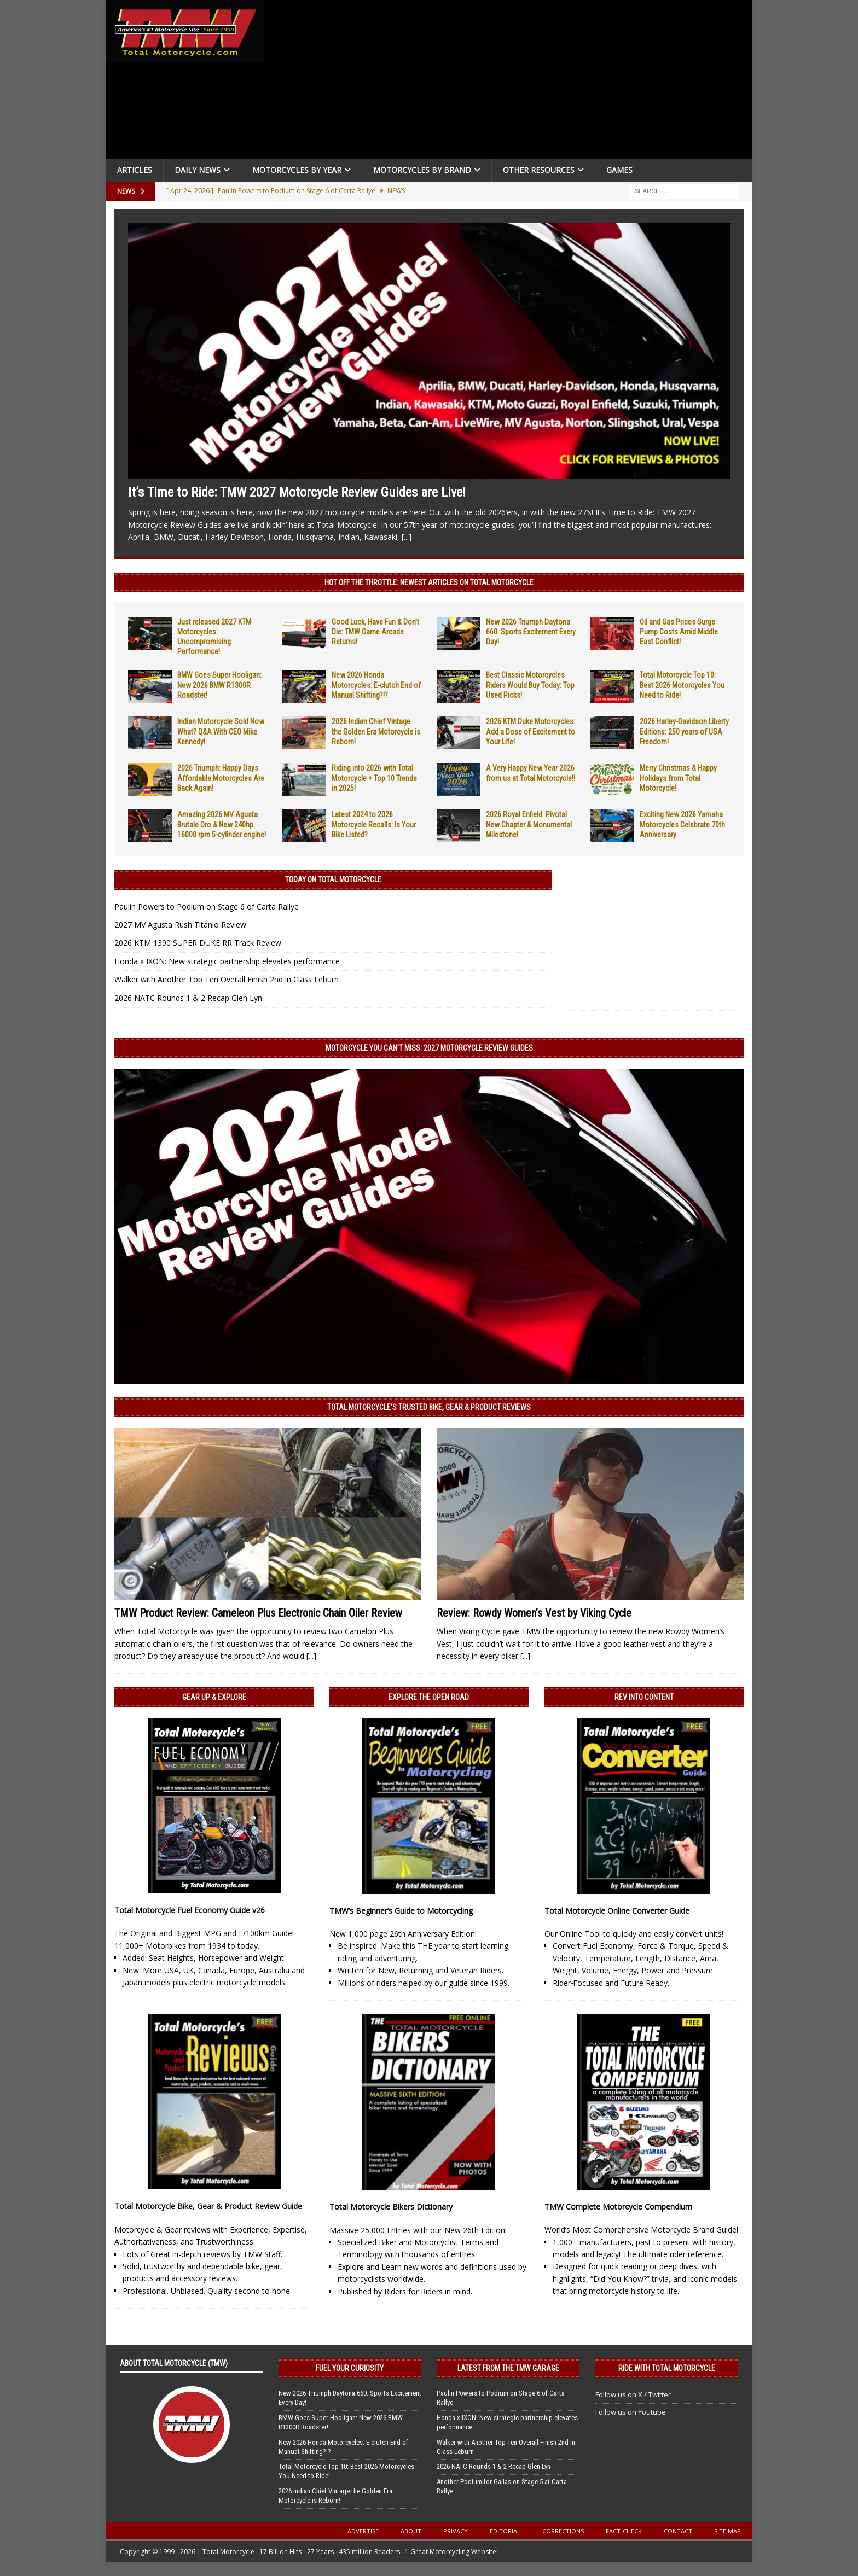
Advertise (363, 2531)
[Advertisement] (512, 82)
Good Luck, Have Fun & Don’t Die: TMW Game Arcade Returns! (375, 631)
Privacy (455, 2531)
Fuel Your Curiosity (350, 2368)
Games (619, 170)
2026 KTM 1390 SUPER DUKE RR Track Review (197, 942)
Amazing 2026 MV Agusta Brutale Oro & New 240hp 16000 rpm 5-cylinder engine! (221, 824)
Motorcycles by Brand (422, 170)
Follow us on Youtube (630, 2412)
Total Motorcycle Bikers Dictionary (391, 2206)
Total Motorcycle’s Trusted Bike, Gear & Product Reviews (429, 1407)
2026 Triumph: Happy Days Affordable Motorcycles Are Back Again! (220, 778)
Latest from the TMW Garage (508, 2368)
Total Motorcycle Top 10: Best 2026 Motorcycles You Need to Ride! (682, 685)
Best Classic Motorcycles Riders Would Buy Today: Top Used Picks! (530, 685)
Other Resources (539, 170)
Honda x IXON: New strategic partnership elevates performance (227, 961)
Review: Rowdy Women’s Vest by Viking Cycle (534, 1612)
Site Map (727, 2531)
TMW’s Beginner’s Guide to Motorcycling (401, 1910)
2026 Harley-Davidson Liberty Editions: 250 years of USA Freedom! (684, 731)
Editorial (505, 2531)
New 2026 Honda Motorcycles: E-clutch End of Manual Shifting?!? (376, 685)
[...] (406, 537)
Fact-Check (624, 2531)
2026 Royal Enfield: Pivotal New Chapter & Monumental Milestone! (529, 824)
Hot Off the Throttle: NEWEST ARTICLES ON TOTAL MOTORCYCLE (429, 582)
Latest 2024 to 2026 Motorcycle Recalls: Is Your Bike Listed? (374, 824)
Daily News (198, 170)
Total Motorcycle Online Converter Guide (616, 1910)
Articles (134, 170)
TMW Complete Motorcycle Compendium (618, 2206)
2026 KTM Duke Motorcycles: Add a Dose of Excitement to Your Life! (530, 731)
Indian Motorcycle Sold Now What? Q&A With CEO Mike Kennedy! (220, 731)
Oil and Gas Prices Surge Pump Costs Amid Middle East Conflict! (679, 631)
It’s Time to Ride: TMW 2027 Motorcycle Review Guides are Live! (297, 492)
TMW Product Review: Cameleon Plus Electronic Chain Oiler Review (258, 1612)
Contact (678, 2531)
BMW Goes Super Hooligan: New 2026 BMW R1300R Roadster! (219, 685)
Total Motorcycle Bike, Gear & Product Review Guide (208, 2206)
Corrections (563, 2531)
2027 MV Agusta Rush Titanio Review (180, 924)
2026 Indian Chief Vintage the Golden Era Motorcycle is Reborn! (376, 731)
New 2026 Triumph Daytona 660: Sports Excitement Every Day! (531, 631)
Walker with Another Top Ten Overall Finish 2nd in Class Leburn (226, 979)
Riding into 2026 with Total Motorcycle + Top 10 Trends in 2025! (374, 778)
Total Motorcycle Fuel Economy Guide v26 (189, 1910)
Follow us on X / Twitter (633, 2394)
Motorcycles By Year (296, 170)
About (411, 2531)
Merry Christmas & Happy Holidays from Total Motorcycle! (678, 778)
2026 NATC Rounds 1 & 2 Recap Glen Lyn (188, 998)
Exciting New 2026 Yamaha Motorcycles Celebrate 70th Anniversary (682, 824)
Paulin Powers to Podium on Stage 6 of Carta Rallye (206, 906)
